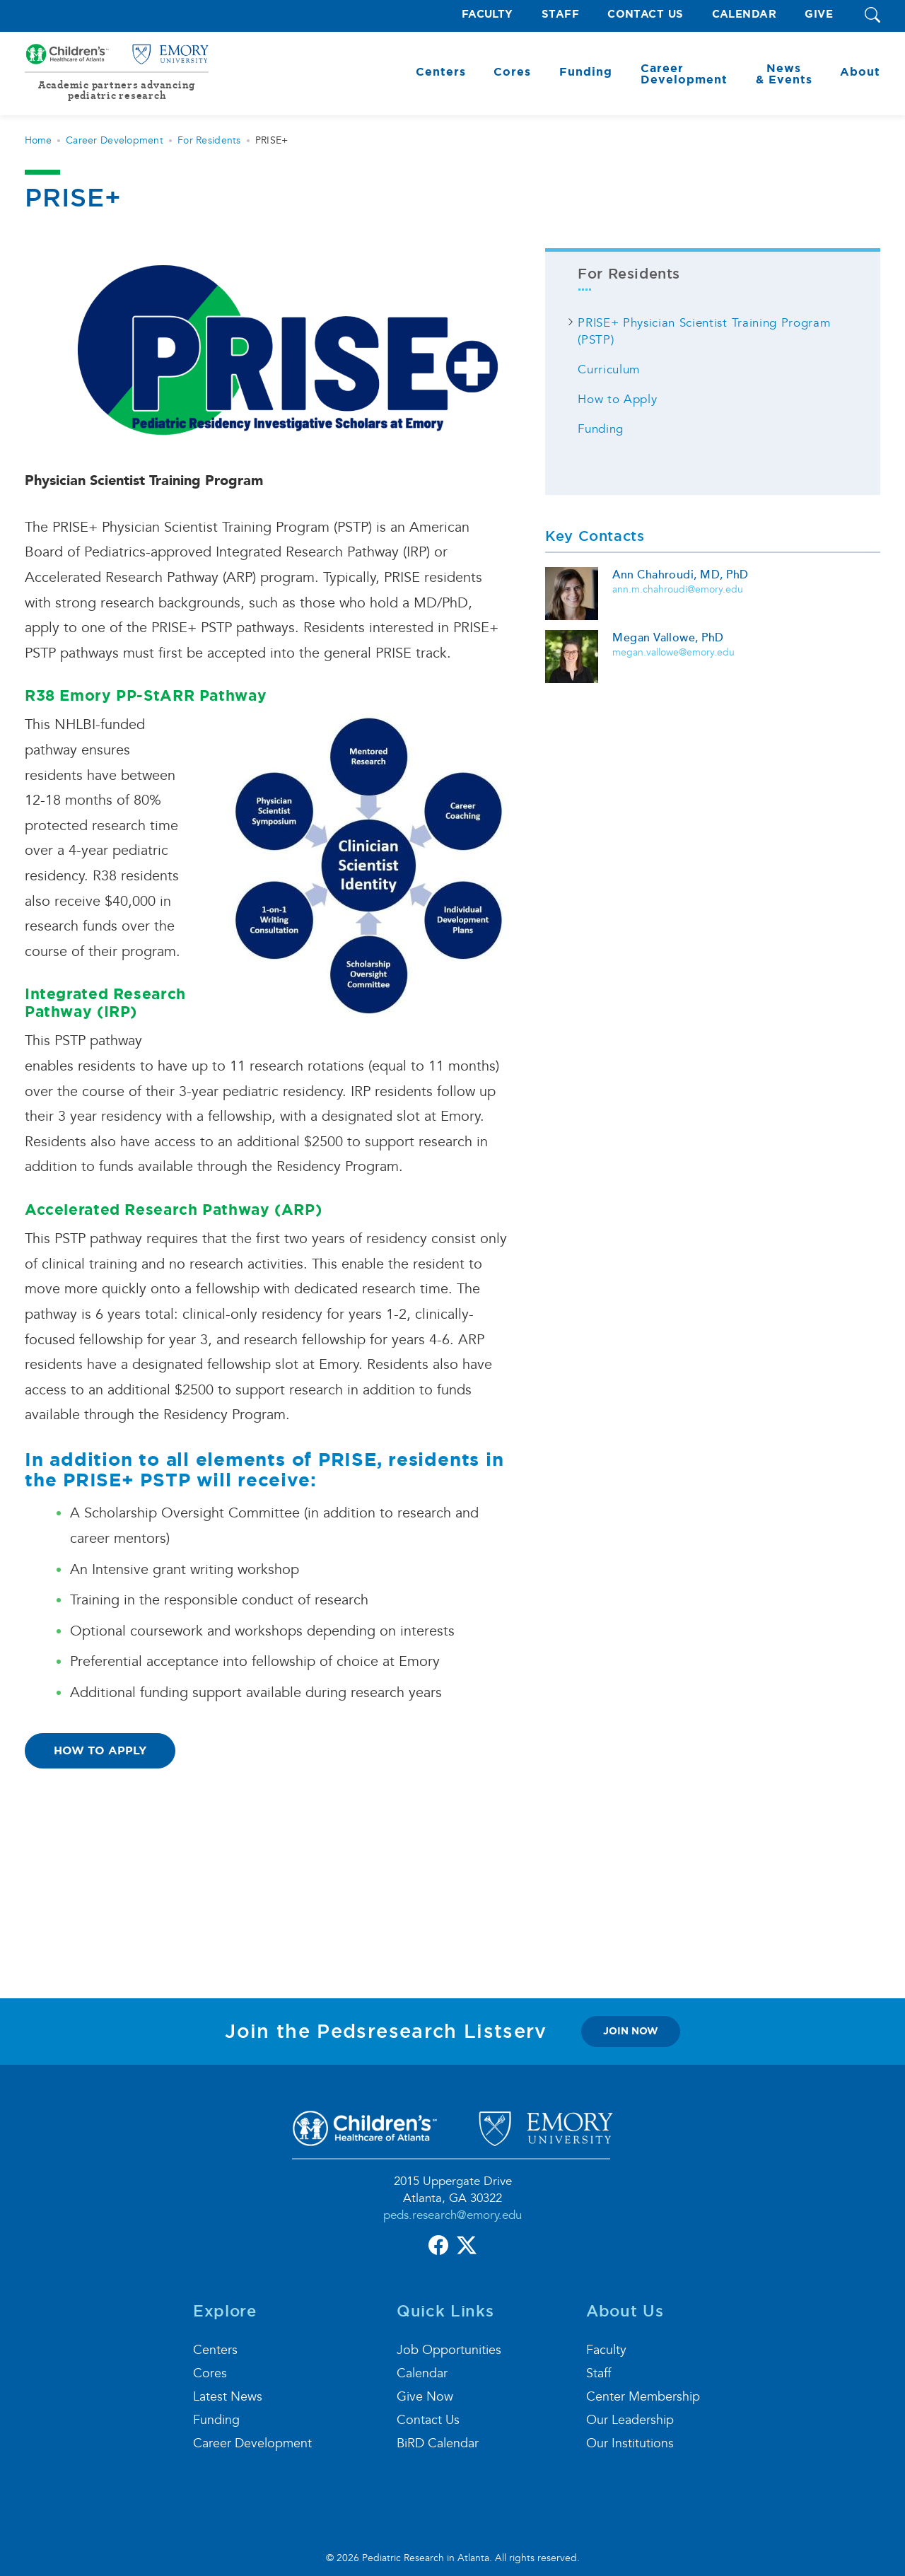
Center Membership (643, 2397)
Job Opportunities (449, 2350)
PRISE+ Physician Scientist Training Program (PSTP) (704, 331)
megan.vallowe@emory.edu (673, 652)
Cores (210, 2373)
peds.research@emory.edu (452, 2215)
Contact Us (645, 14)
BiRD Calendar (438, 2443)
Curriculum (609, 369)
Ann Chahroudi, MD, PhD (680, 575)
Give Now (425, 2397)
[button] (872, 16)
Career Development (114, 140)
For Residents (209, 140)
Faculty (487, 14)
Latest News (227, 2397)
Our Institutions (630, 2443)
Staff (560, 14)
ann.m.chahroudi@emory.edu (677, 589)
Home (38, 140)
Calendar (744, 14)
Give (819, 14)
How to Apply (100, 1750)
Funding (601, 428)
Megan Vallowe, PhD (668, 638)
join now (630, 2030)
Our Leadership (630, 2420)
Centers (215, 2350)
